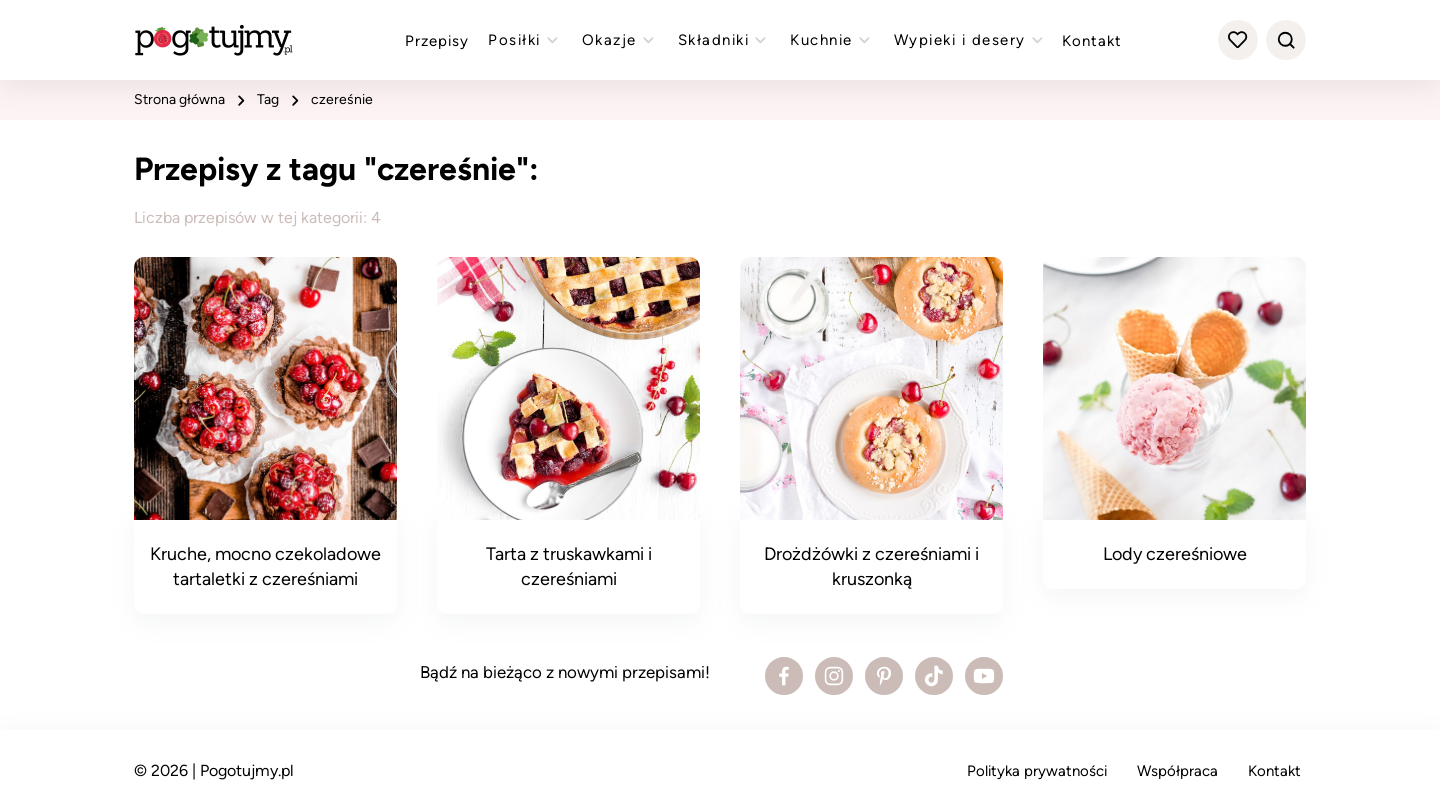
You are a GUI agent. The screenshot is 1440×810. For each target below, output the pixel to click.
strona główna (179, 99)
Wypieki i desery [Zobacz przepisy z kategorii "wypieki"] (971, 40)
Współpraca (1177, 771)
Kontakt (1092, 41)
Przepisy (437, 41)
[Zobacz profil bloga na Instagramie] (834, 676)
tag (268, 99)
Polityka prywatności (1037, 771)
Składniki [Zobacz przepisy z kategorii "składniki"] (725, 40)
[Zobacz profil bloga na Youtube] (984, 676)
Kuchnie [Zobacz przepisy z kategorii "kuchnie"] (832, 40)
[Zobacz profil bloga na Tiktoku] (934, 676)
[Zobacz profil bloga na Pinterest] (884, 676)
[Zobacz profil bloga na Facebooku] (784, 676)
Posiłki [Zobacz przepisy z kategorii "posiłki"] (525, 40)
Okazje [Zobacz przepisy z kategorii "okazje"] (620, 40)
